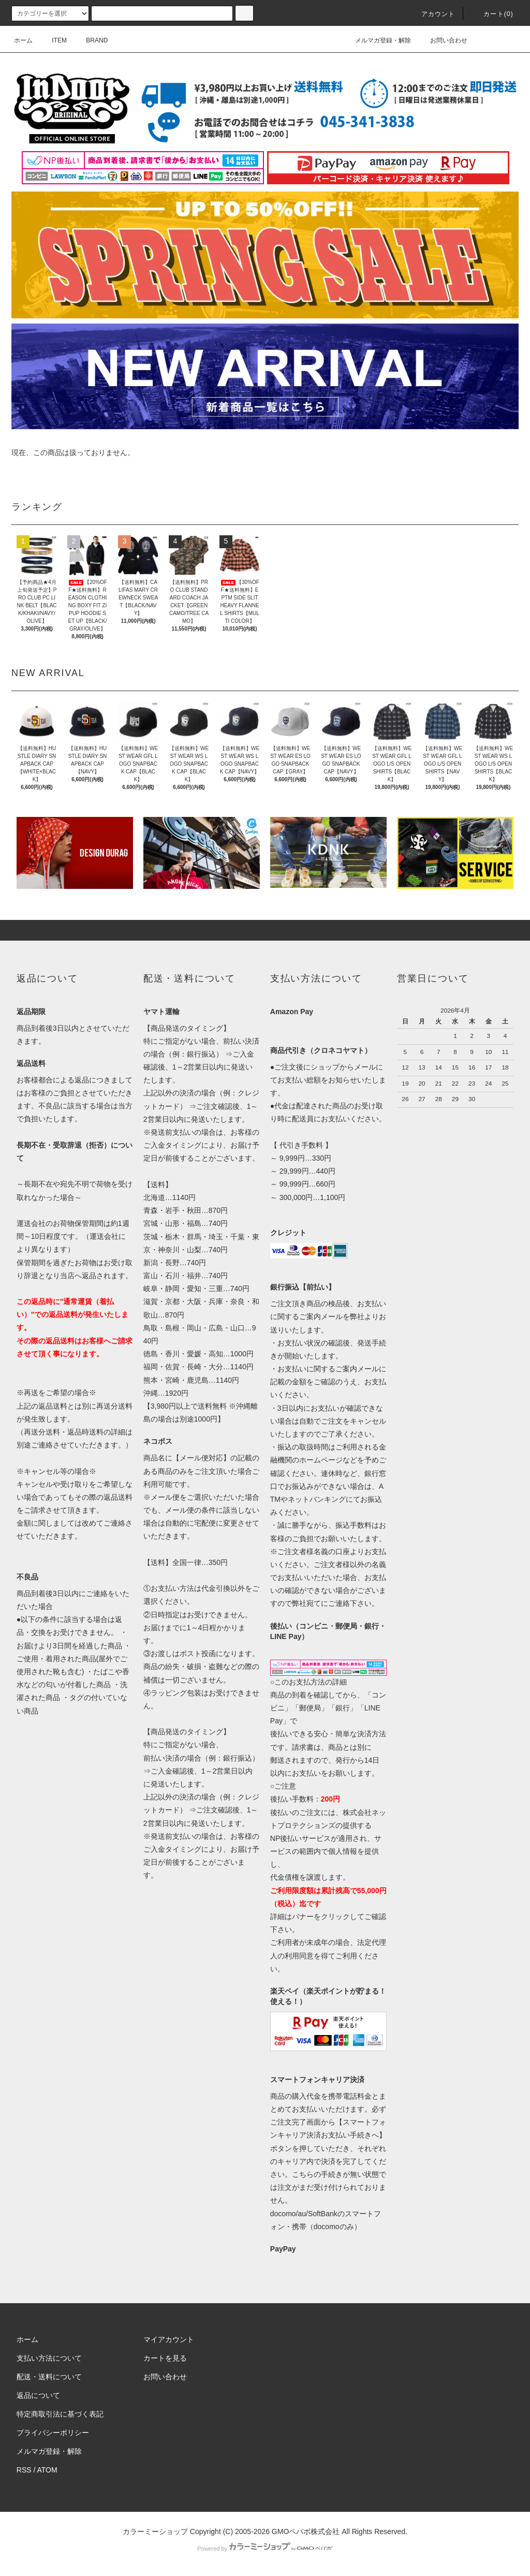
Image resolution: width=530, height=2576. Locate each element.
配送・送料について (49, 2377)
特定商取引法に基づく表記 (60, 2414)
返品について (38, 2395)
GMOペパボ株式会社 (306, 2531)
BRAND (90, 40)
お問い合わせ (442, 40)
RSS (24, 2470)
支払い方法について (49, 2358)
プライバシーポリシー (53, 2432)
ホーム (23, 40)
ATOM (47, 2470)
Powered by (265, 2548)
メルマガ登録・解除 (377, 40)
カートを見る (165, 2358)
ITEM (53, 40)
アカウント (432, 14)
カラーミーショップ (155, 2531)
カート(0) (492, 14)
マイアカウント (168, 2339)
